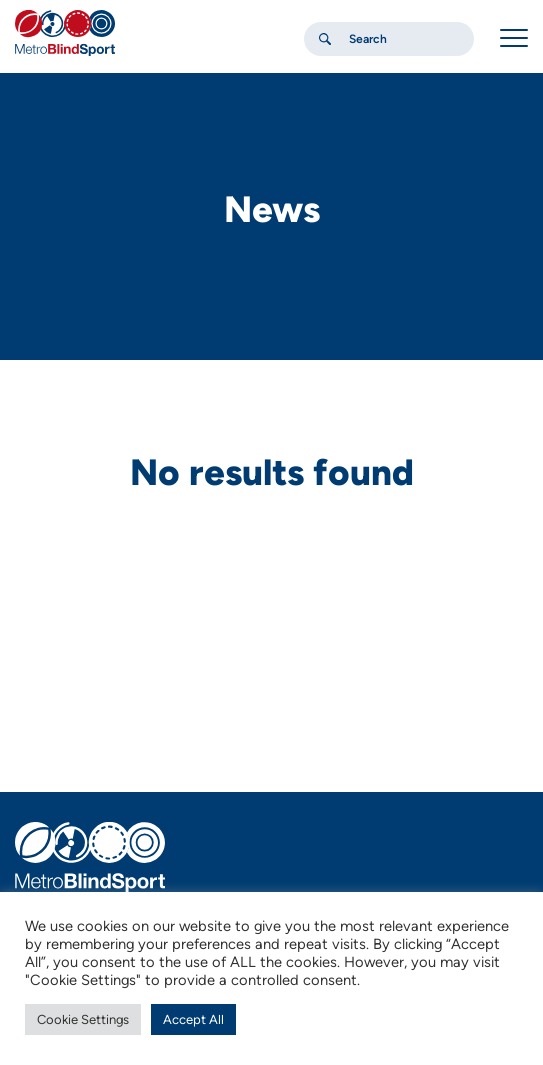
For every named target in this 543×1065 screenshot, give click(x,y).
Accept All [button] (193, 1019)
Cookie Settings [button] (83, 1019)
